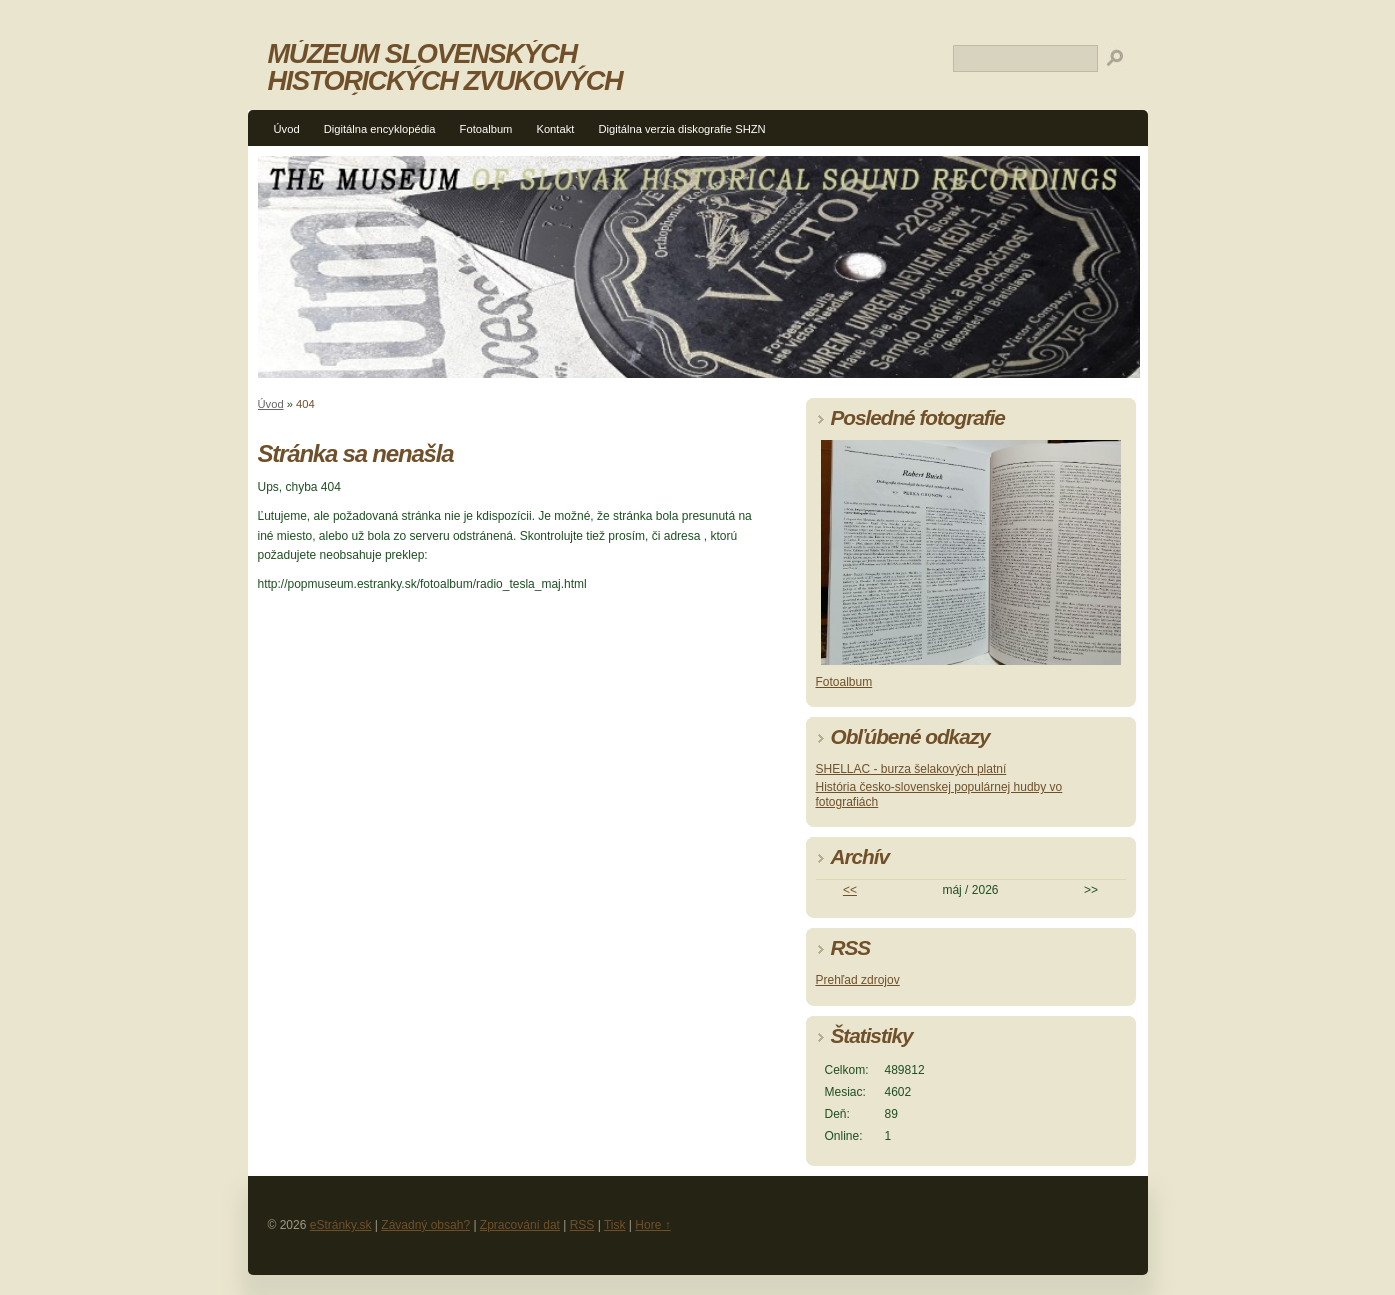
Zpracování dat (520, 1225)
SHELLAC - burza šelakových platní (911, 769)
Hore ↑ (652, 1225)
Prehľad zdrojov (858, 980)
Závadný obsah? (425, 1225)
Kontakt (555, 129)
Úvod (287, 129)
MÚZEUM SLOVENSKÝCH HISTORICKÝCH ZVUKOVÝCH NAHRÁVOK (445, 80)
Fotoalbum (486, 129)
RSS (582, 1225)
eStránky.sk (341, 1225)
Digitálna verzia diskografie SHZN (681, 129)
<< (850, 890)
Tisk (615, 1225)
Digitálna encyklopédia (380, 129)
